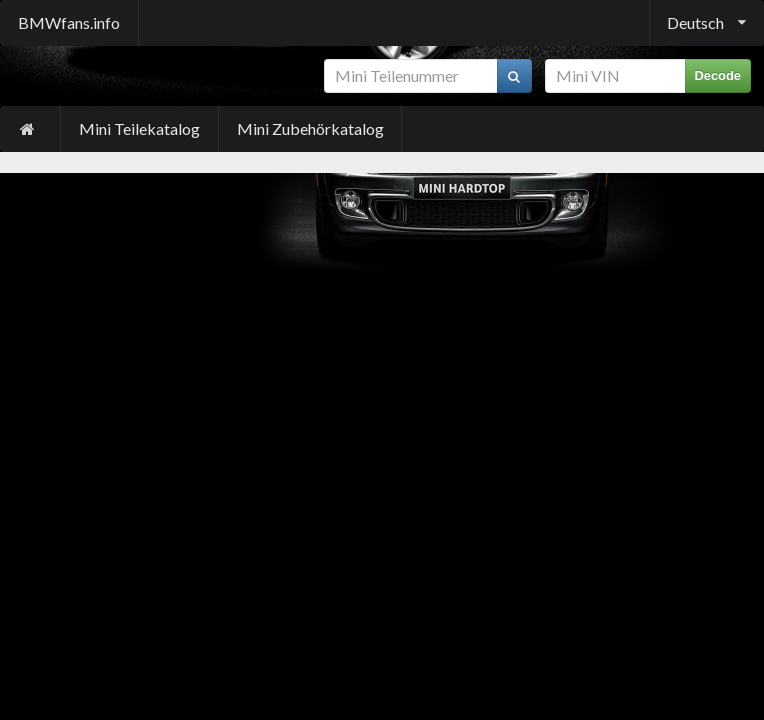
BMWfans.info (69, 22)
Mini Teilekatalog (139, 128)
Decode (718, 75)
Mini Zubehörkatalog (310, 128)
